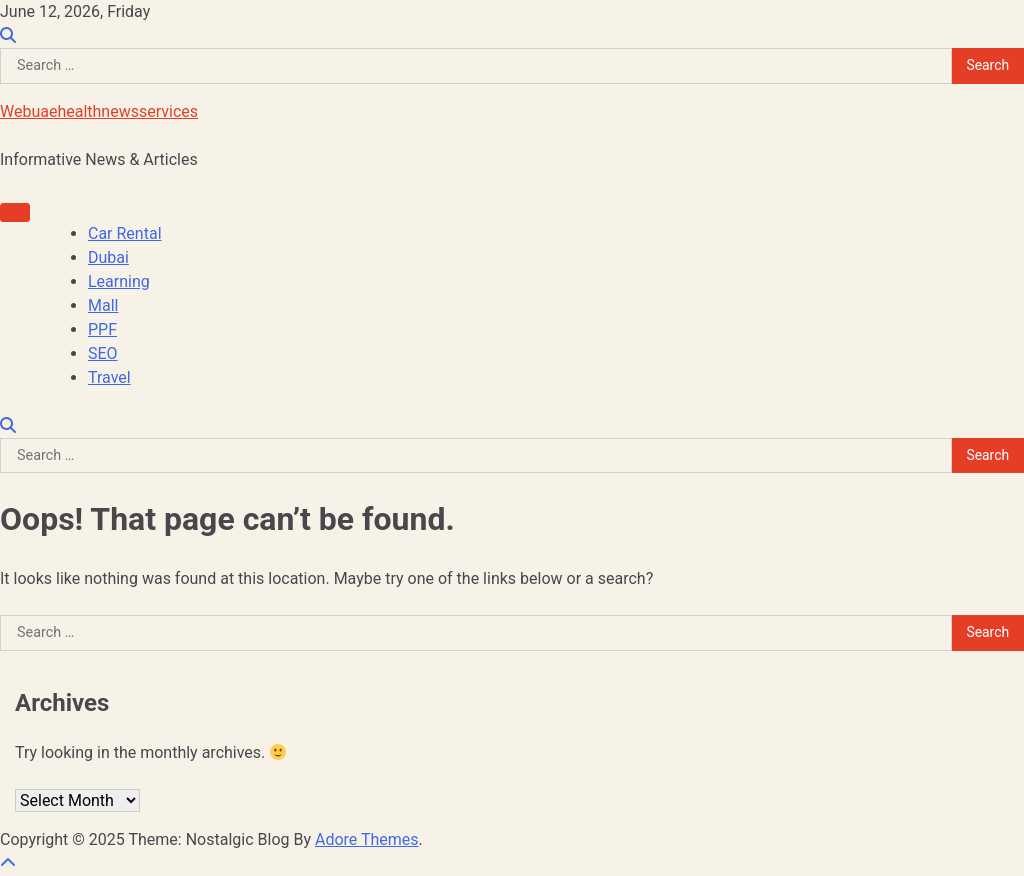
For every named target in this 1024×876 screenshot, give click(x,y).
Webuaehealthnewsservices (99, 111)
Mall (103, 305)
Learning (119, 281)
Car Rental (125, 233)
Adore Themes (367, 839)
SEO (103, 353)
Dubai (108, 257)
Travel (109, 377)
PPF (102, 329)
